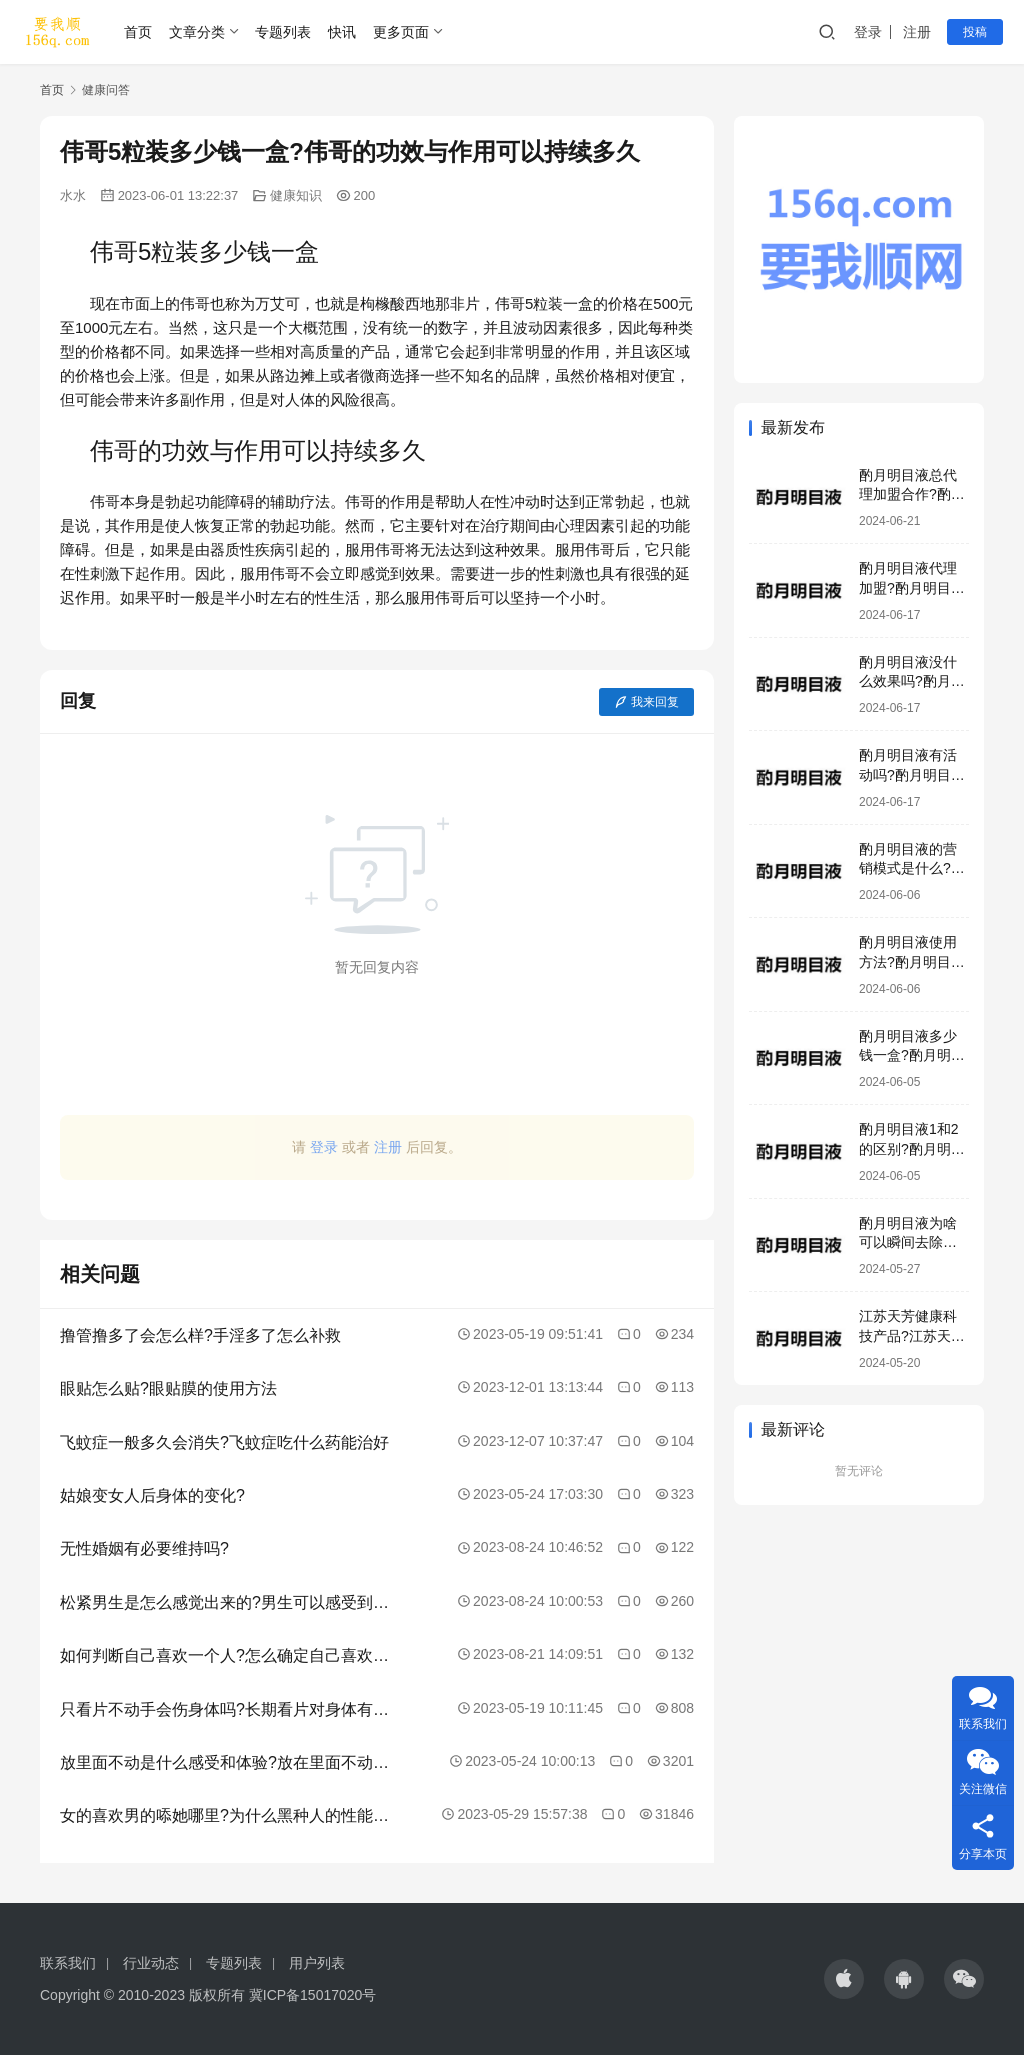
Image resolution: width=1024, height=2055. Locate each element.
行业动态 (151, 1963)
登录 (868, 32)
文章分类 (197, 32)
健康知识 (296, 195)
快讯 (342, 32)
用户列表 (317, 1963)
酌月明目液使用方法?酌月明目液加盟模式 (912, 961)
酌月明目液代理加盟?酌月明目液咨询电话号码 (912, 587)
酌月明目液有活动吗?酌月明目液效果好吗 (912, 774)
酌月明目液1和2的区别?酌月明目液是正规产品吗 (912, 1148)
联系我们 (68, 1963)
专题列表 (283, 32)
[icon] (844, 1979)
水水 (73, 195)
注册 (917, 32)
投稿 (975, 32)
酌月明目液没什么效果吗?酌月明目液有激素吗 (912, 681)
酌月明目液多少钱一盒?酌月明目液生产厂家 (912, 1055)
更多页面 (401, 32)
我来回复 (646, 702)
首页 (138, 32)
